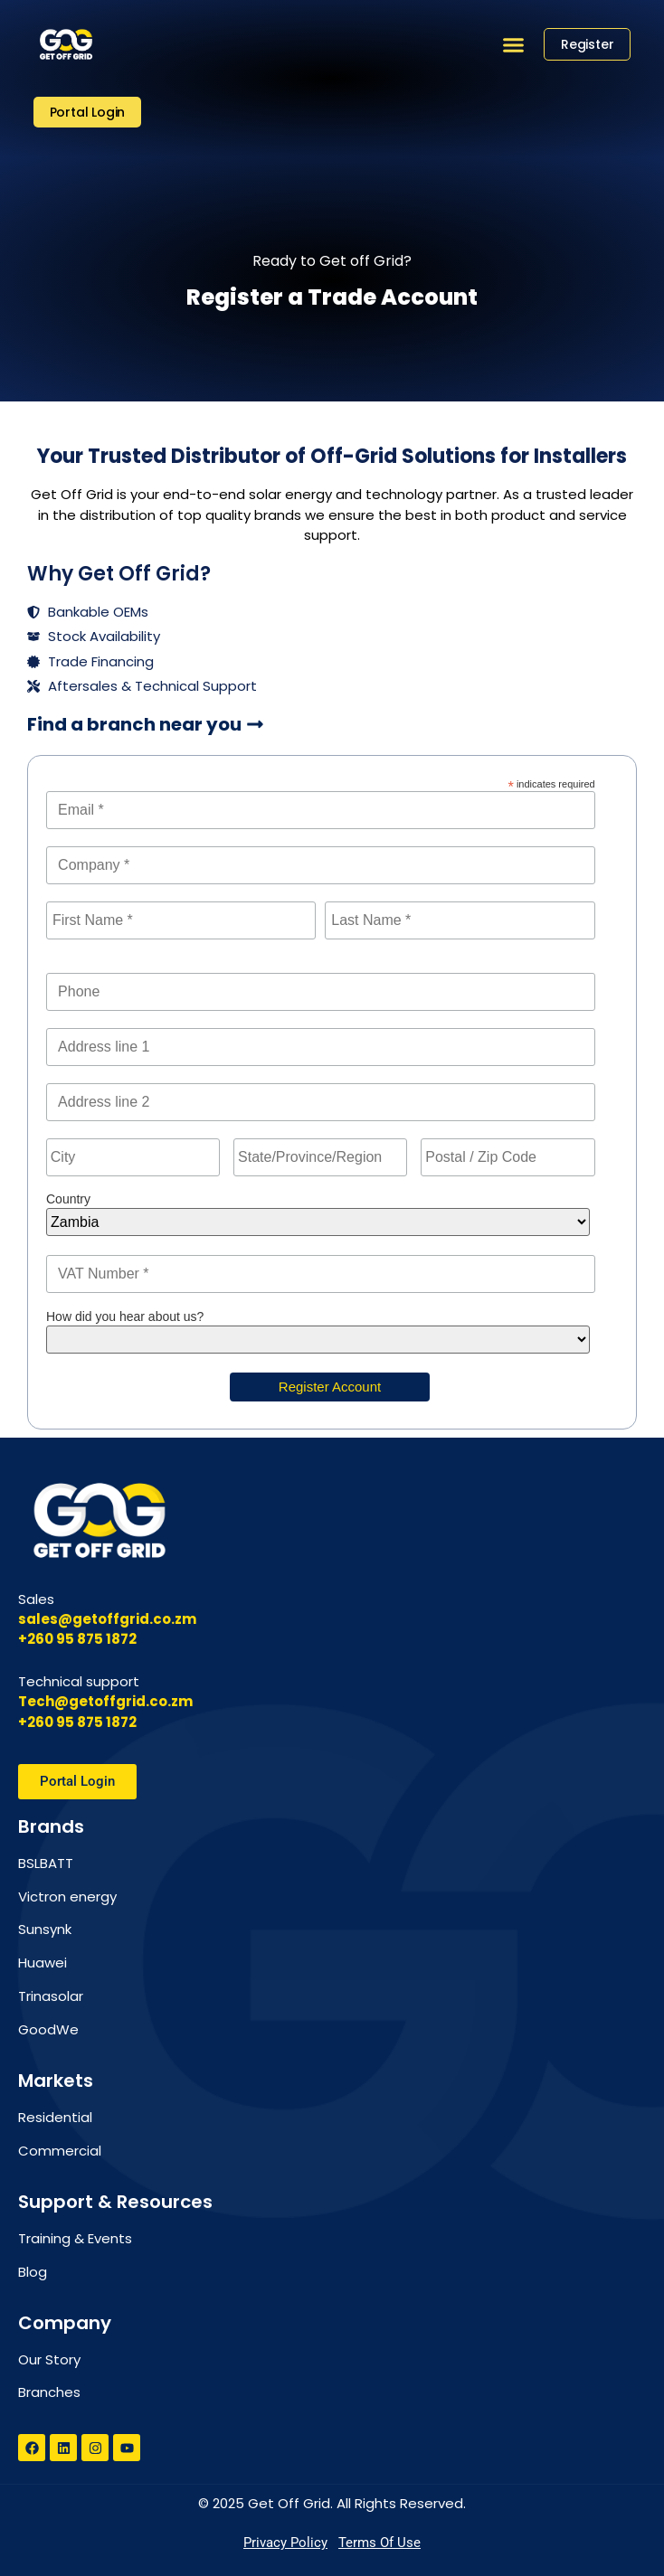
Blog (32, 2271)
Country (68, 1199)
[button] (513, 44)
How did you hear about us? (125, 1316)
